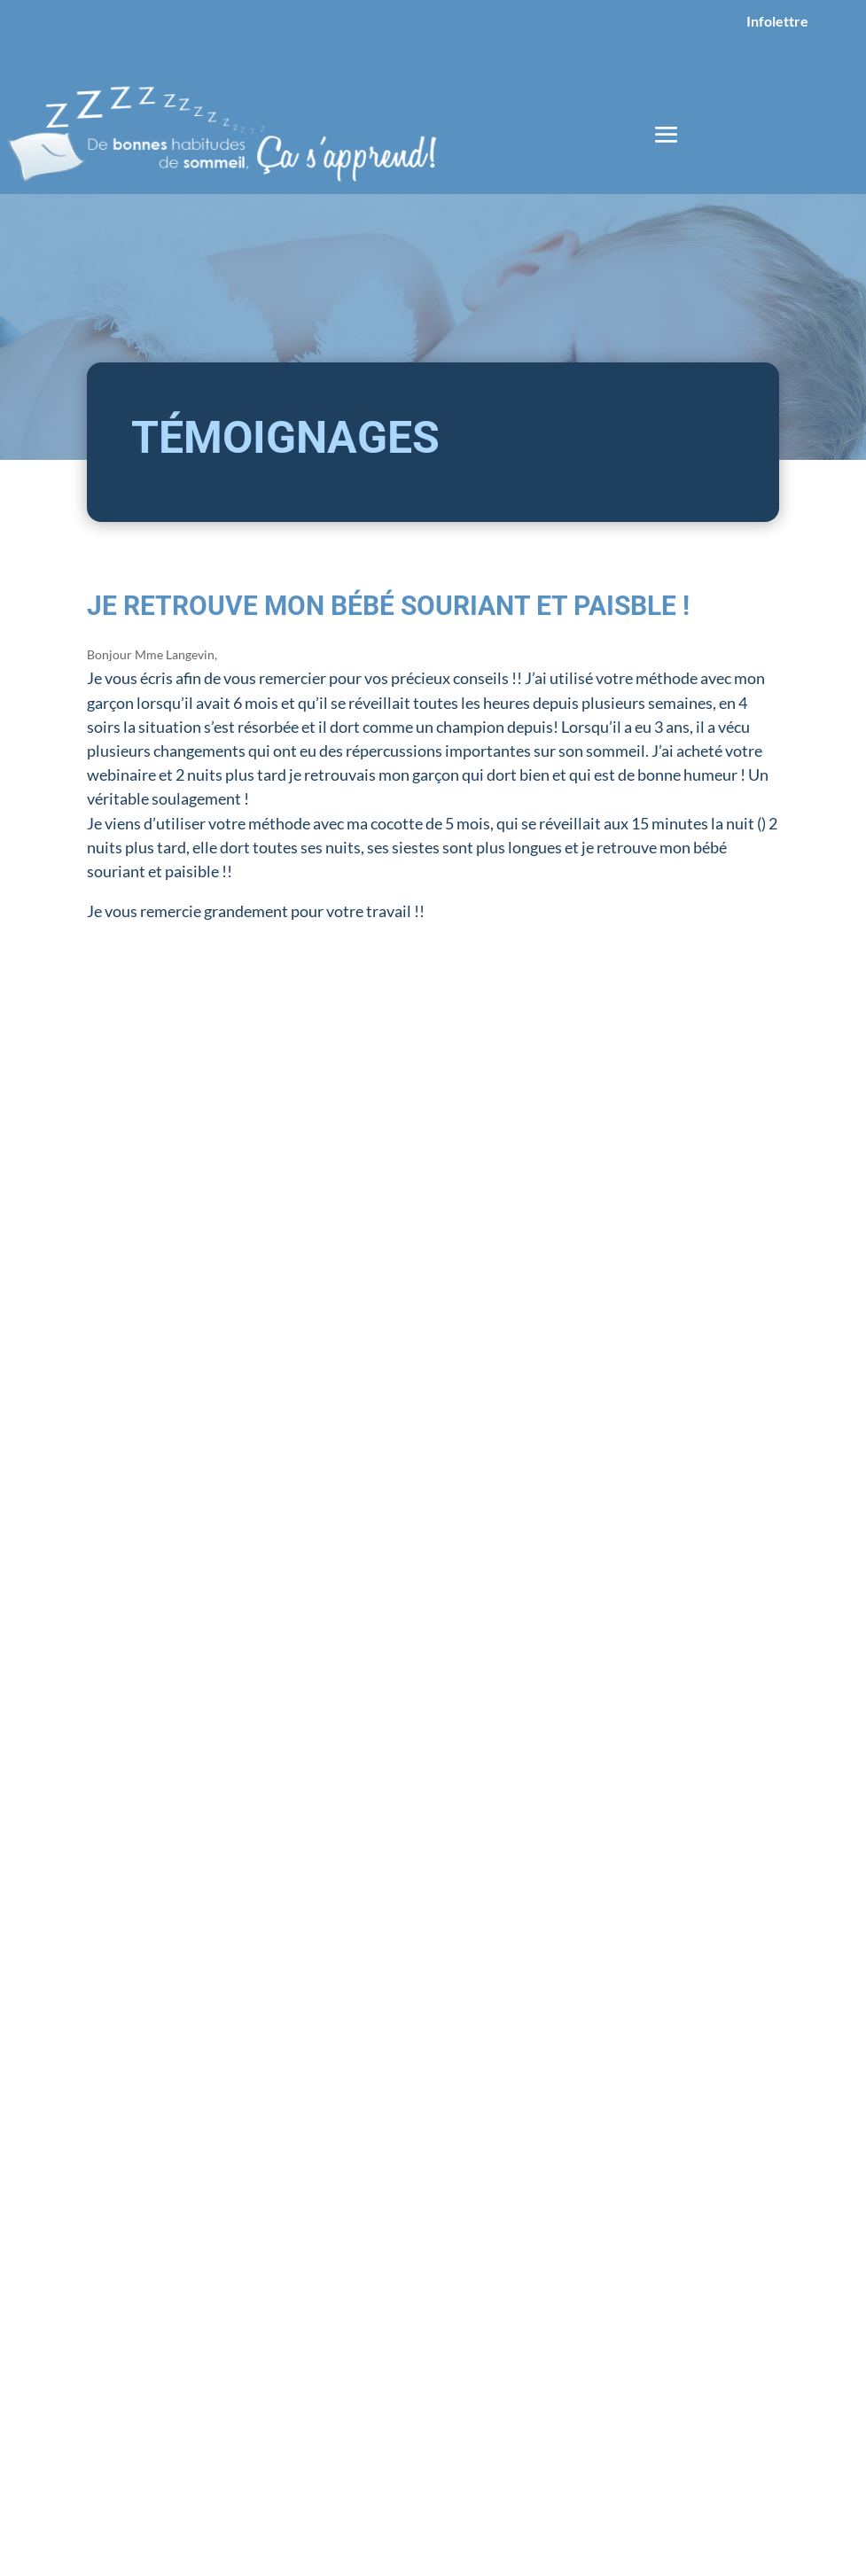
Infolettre (777, 20)
